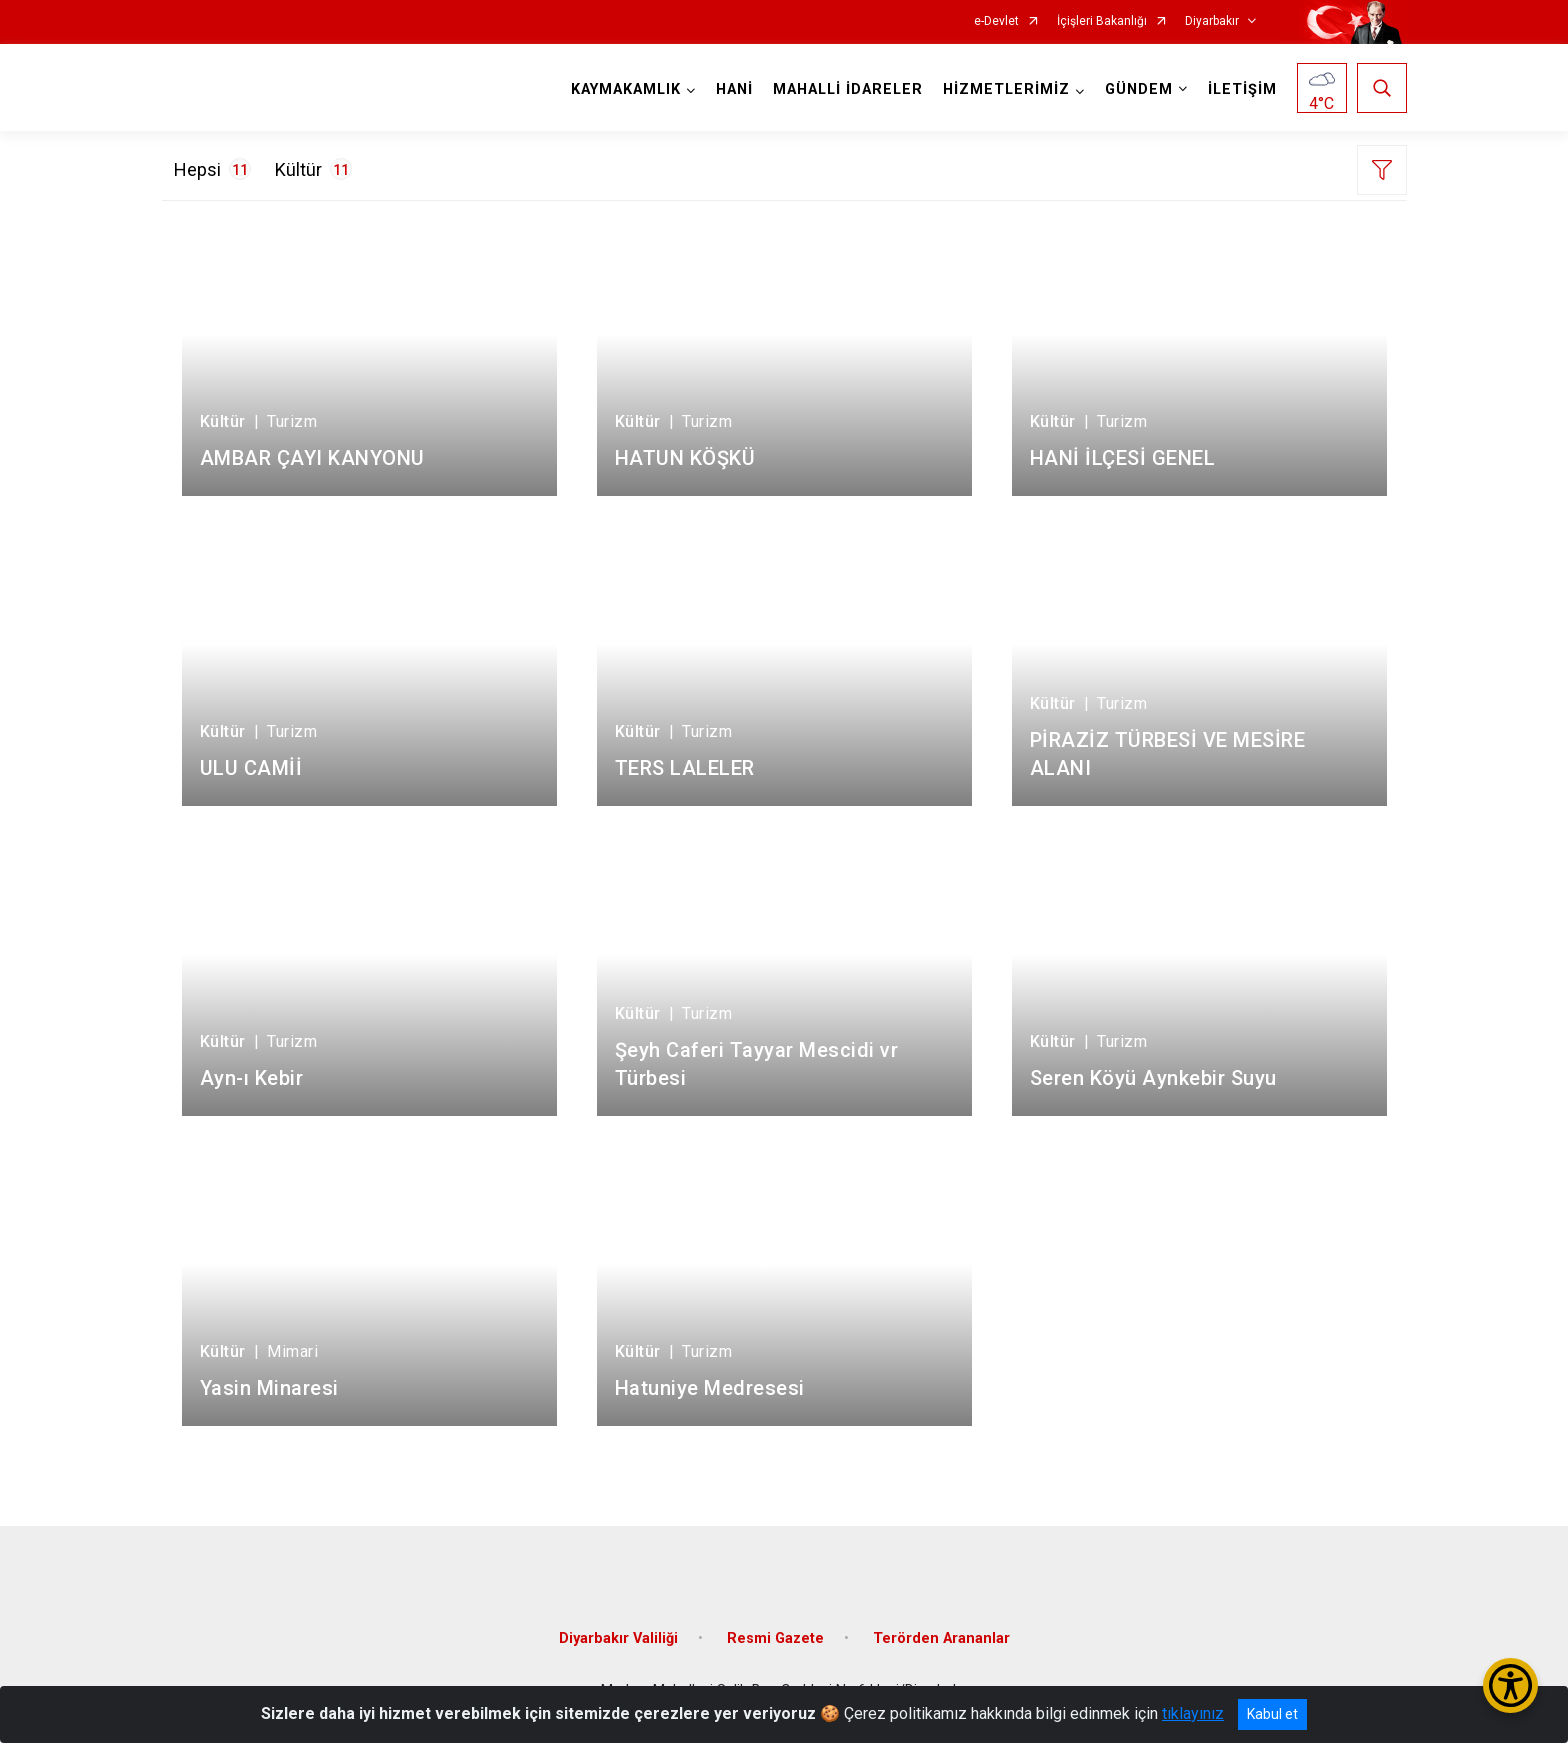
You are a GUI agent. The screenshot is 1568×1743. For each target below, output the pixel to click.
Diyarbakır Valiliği (618, 1638)
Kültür (313, 169)
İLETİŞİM (1242, 89)
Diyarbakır (1212, 21)
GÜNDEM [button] (1139, 89)
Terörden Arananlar (941, 1638)
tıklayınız (1193, 1713)
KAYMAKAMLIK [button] (626, 89)
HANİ (734, 89)
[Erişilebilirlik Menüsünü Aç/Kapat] (1510, 1685)
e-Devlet (996, 21)
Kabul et (1272, 1714)
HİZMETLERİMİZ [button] (1006, 89)
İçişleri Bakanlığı (1102, 21)
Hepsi (212, 169)
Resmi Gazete (775, 1638)
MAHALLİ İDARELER (848, 89)
